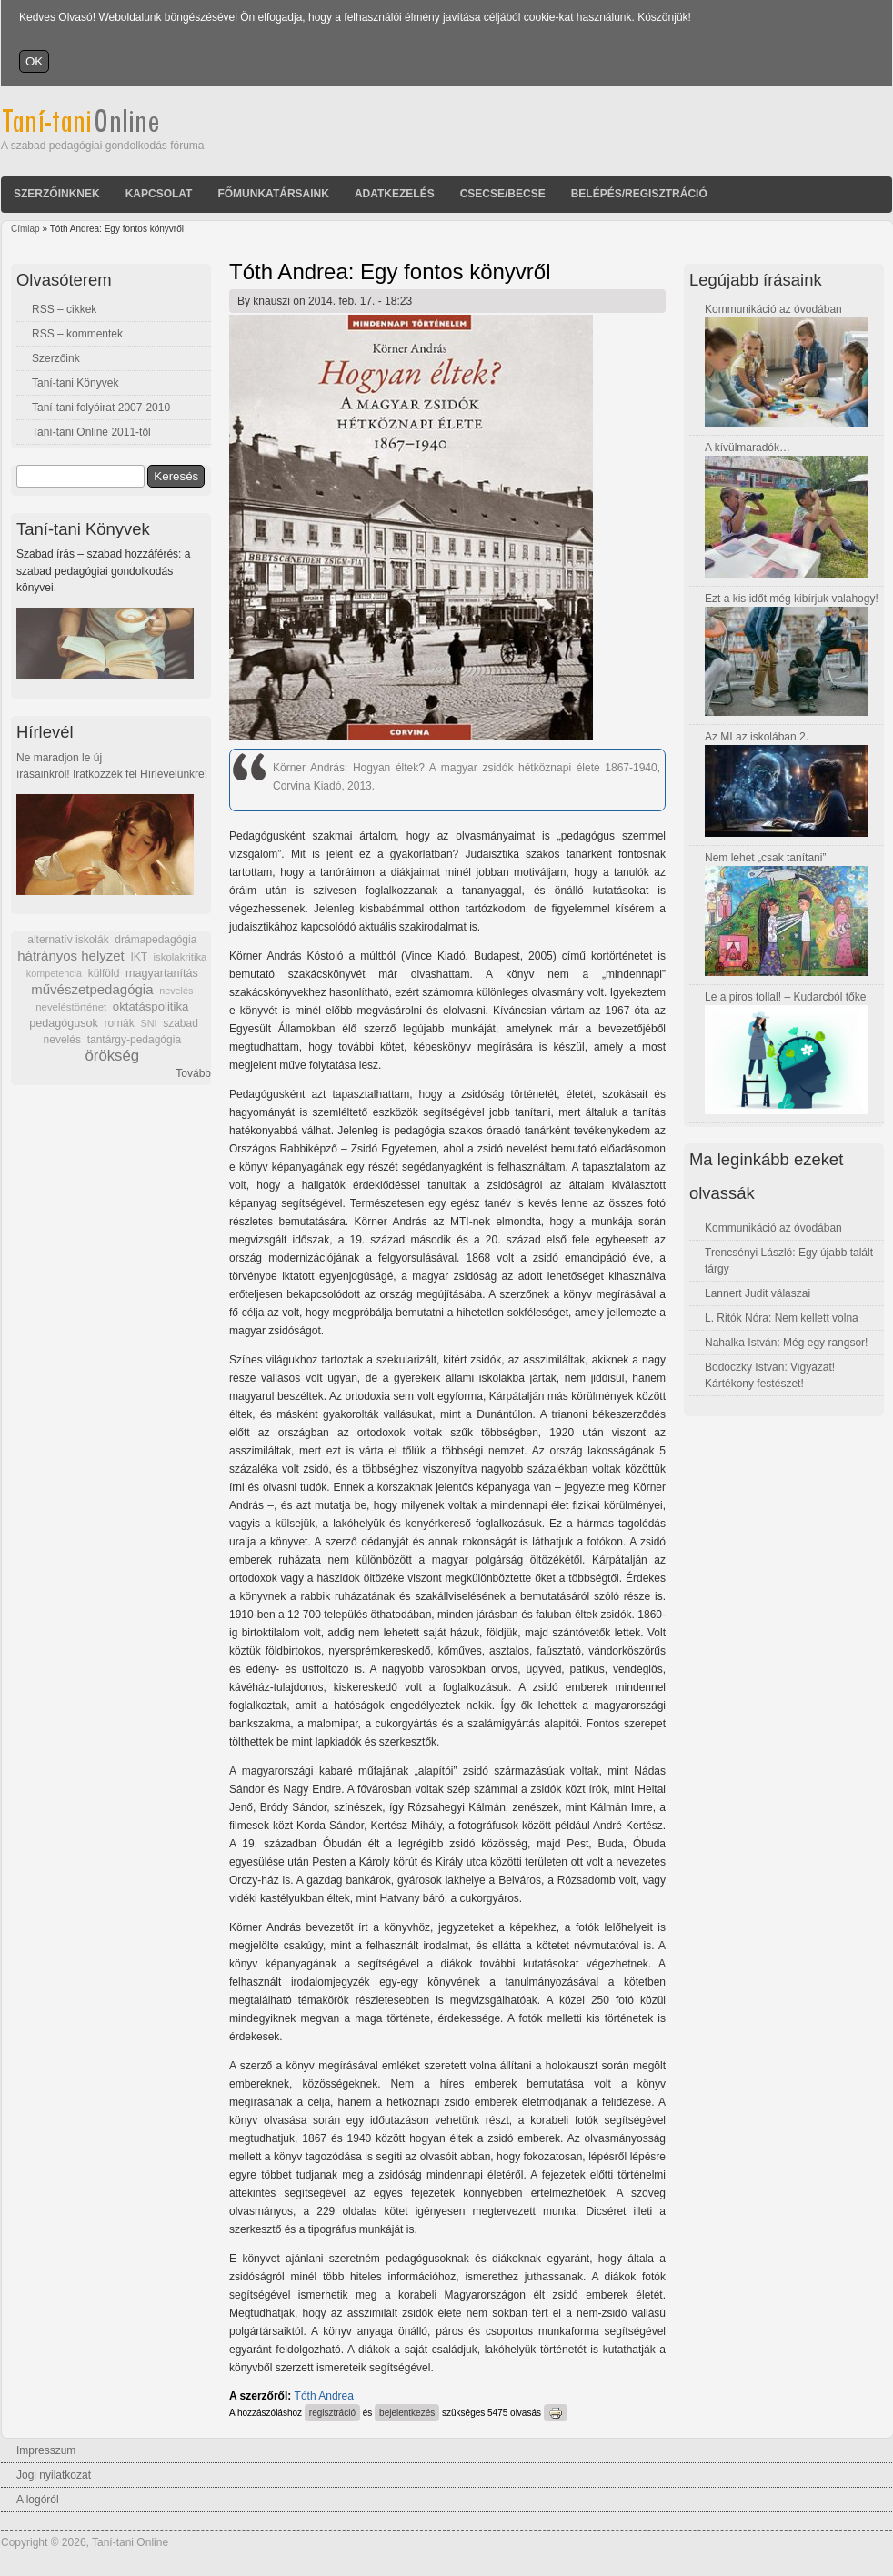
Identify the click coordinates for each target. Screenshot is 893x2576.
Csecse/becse (503, 193)
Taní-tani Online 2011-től (91, 432)
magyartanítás (161, 973)
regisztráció (332, 2413)
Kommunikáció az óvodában (773, 309)
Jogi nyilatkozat (53, 2475)
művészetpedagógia (92, 989)
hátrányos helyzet (71, 955)
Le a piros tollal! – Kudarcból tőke (785, 997)
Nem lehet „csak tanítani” (765, 857)
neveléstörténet (70, 1006)
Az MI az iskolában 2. (756, 736)
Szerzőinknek (57, 193)
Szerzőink (56, 358)
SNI (148, 1023)
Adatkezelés (395, 193)
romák (119, 1023)
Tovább (193, 1073)
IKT (138, 957)
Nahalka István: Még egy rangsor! (786, 1342)
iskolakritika (180, 956)
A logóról (37, 2499)
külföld (104, 973)
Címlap (25, 229)
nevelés (176, 990)
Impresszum (45, 2450)
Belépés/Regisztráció (639, 193)
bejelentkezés (407, 2413)
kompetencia (54, 973)
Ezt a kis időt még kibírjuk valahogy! (791, 598)
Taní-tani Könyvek (75, 383)
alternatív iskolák (67, 939)
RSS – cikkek (64, 309)
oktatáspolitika (151, 1006)
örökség (112, 1055)
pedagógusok (63, 1023)
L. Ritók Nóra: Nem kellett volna (781, 1318)
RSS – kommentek (77, 333)
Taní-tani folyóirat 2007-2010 (101, 407)
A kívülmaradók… (747, 447)
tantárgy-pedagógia (134, 1039)
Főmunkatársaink (272, 193)
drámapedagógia (155, 939)
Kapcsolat (159, 193)
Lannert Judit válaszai (757, 1293)
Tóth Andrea (324, 2396)
